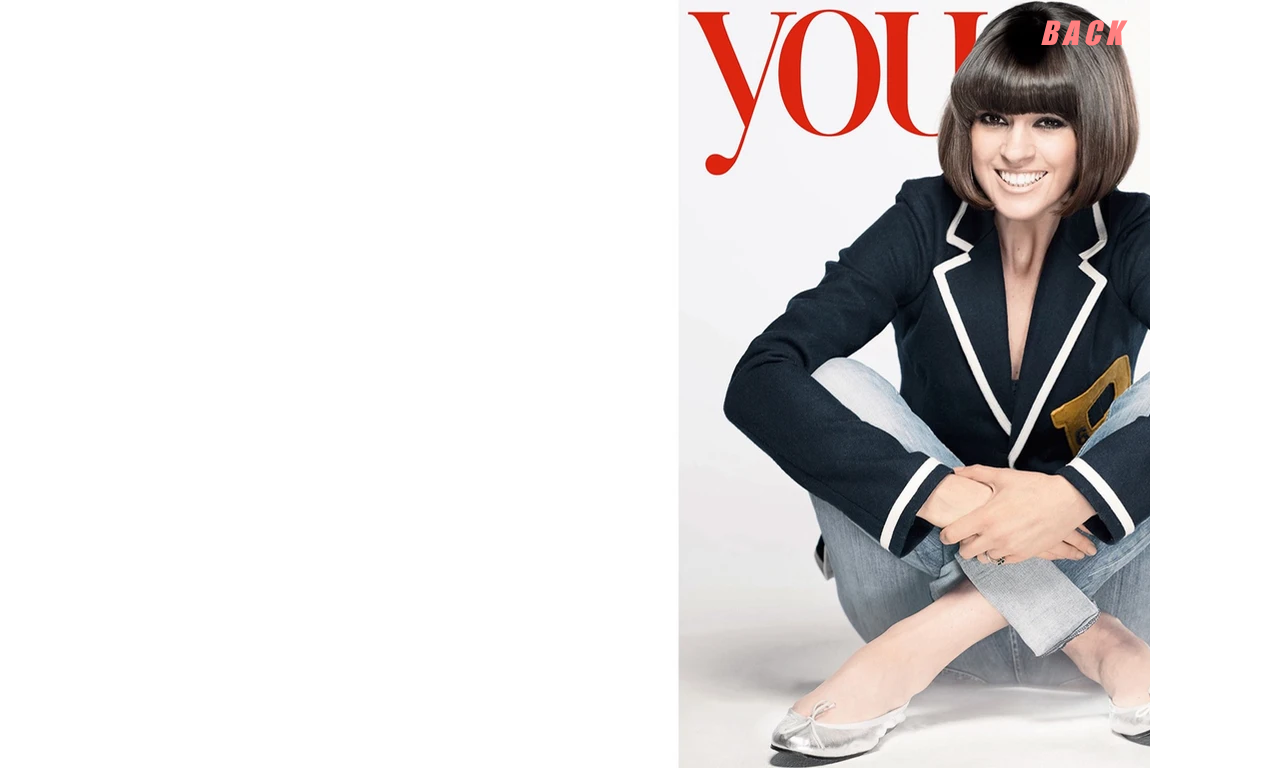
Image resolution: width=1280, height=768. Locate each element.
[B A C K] (1080, 33)
